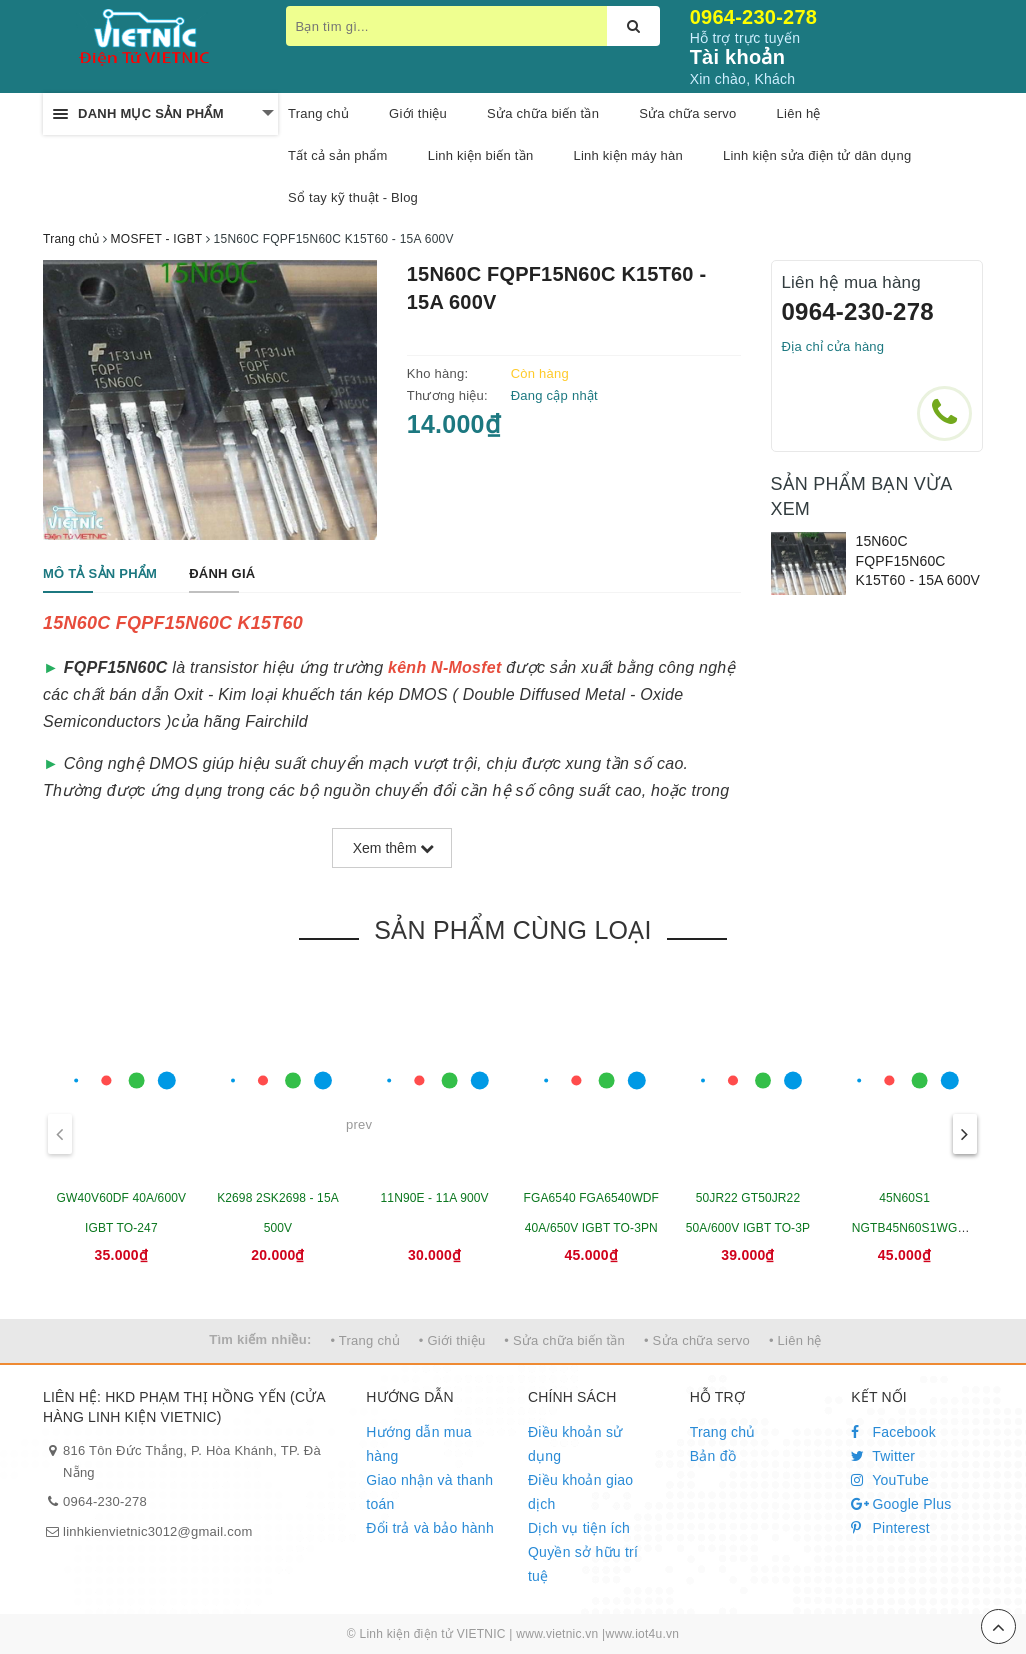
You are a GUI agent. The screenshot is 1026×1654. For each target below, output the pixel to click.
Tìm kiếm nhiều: (260, 1339)
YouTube (890, 1480)
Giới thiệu (418, 113)
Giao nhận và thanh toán (429, 1492)
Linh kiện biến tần (481, 155)
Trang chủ (723, 1432)
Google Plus (901, 1504)
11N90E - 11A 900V (435, 1198)
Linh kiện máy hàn (628, 155)
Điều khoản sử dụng (575, 1444)
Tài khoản (737, 57)
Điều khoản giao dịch (580, 1492)
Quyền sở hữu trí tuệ (583, 1564)
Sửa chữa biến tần (543, 113)
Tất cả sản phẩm (338, 155)
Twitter (883, 1456)
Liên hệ (799, 113)
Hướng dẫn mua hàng (419, 1444)
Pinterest (890, 1528)
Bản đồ (713, 1456)
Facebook (893, 1432)
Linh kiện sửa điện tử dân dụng (817, 155)
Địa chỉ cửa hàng (833, 346)
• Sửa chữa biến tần (564, 1340)
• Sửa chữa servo (697, 1340)
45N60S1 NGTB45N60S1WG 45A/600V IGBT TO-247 (905, 1228)
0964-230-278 (754, 17)
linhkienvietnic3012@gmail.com (158, 1531)
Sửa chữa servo (687, 113)
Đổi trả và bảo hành (430, 1528)
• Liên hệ (795, 1340)
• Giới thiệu (452, 1340)
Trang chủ (318, 113)
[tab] (100, 574)
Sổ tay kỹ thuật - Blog (353, 197)
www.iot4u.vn (642, 1634)
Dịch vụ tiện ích (579, 1528)
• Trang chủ (365, 1340)
